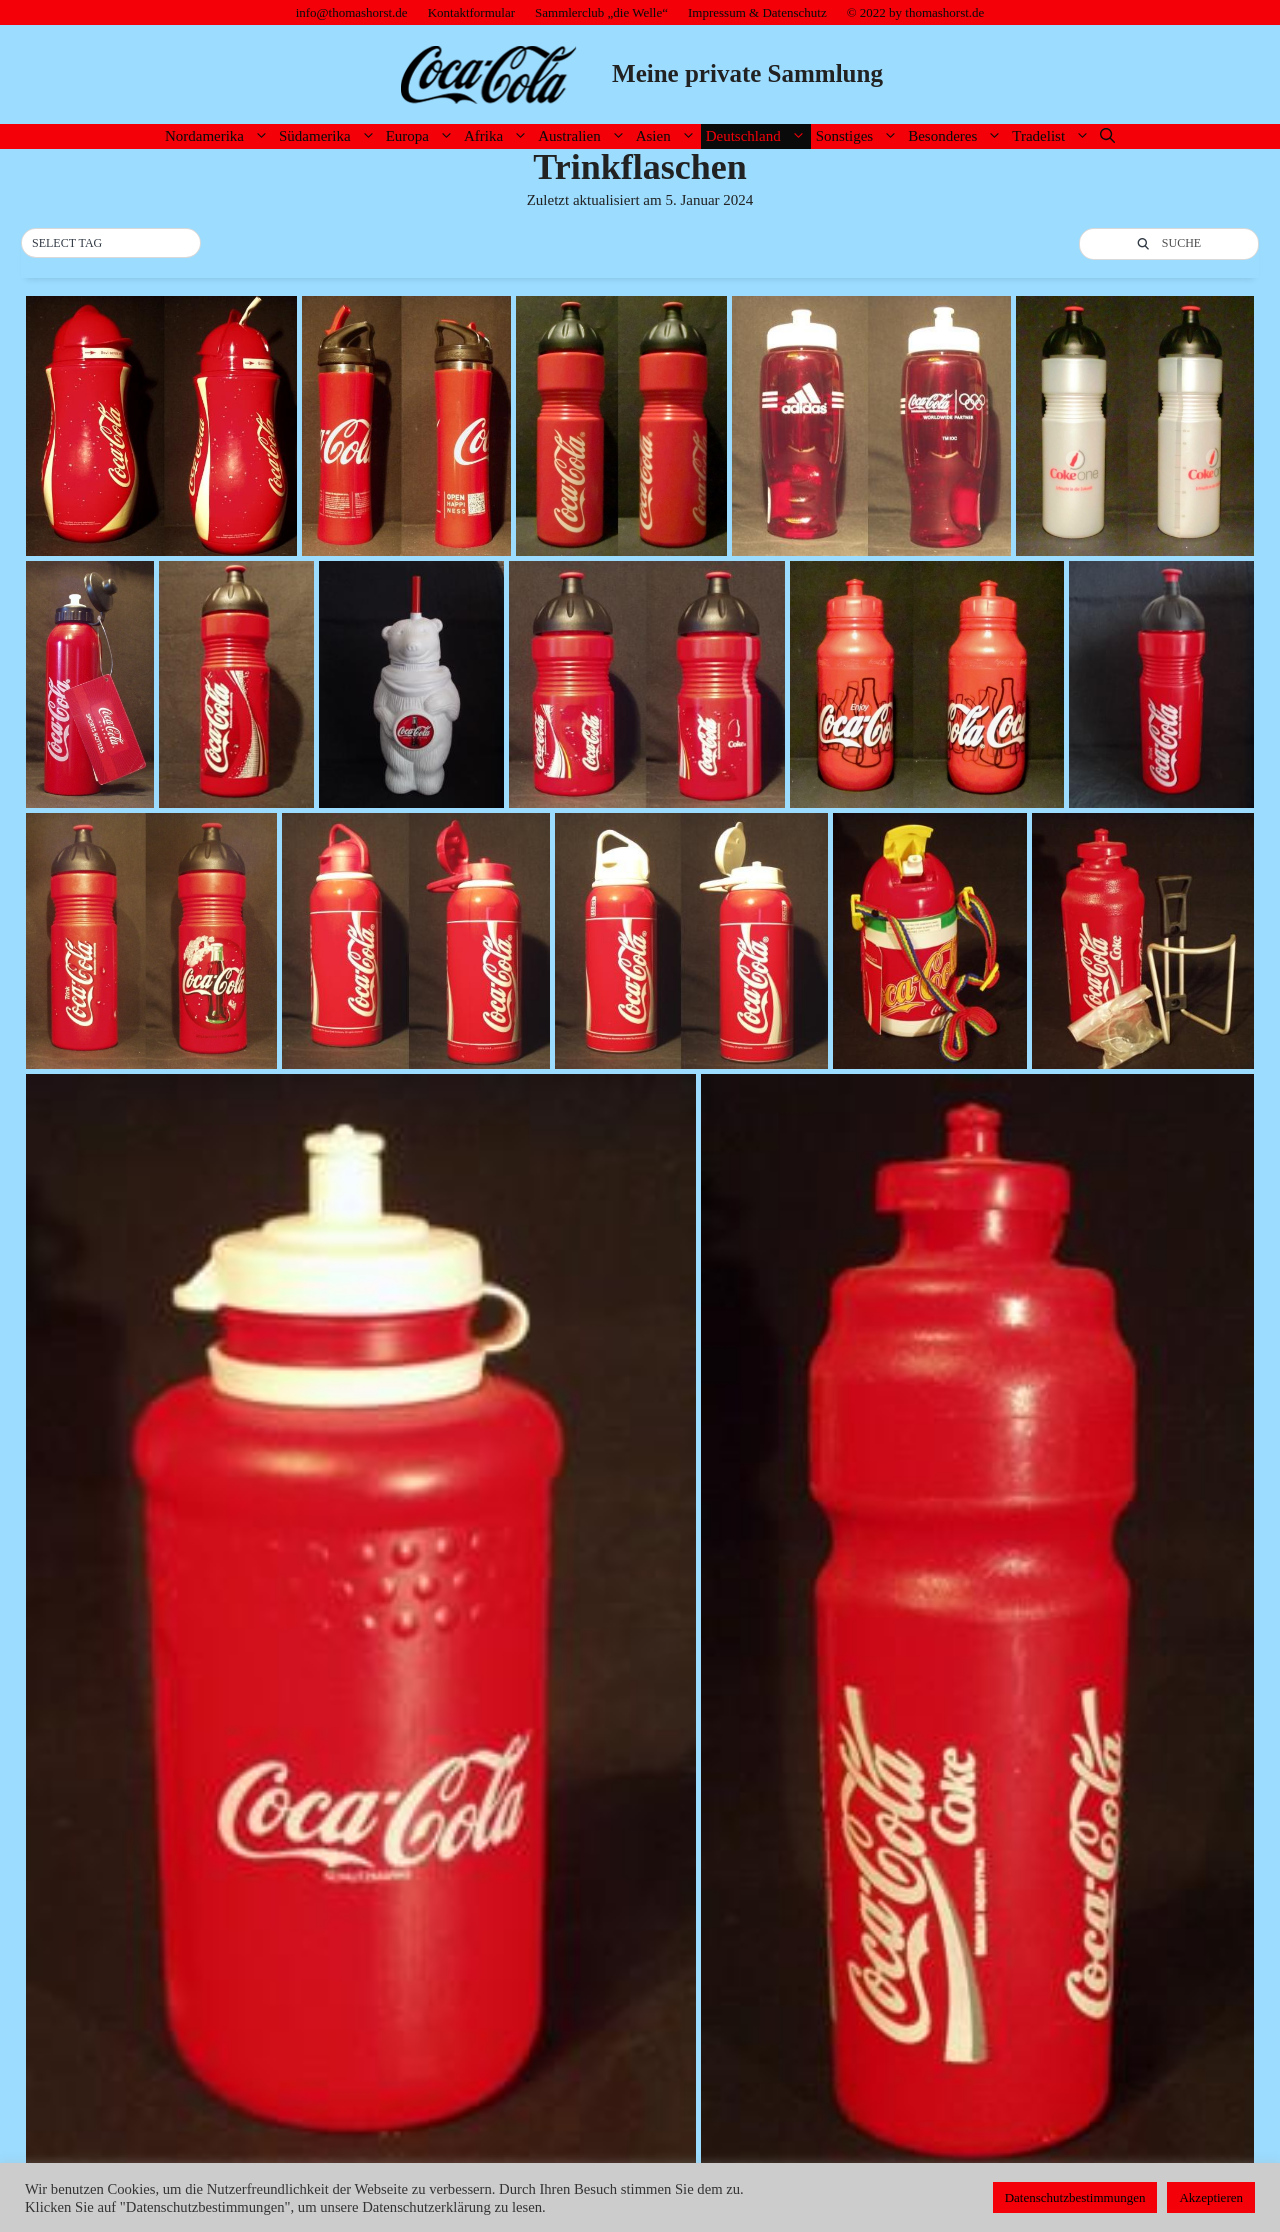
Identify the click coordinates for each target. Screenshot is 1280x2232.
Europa (422, 136)
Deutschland (758, 136)
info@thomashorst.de (352, 12)
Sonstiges (860, 136)
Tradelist (1053, 136)
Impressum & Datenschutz (757, 12)
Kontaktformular (471, 12)
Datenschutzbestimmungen (1075, 2197)
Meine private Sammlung (747, 73)
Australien (584, 136)
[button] (111, 244)
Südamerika (330, 136)
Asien (668, 136)
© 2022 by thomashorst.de (916, 12)
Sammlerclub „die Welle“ (601, 12)
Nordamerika (219, 136)
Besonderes (957, 136)
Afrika (498, 136)
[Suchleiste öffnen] (1107, 136)
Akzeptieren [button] (1211, 2197)
